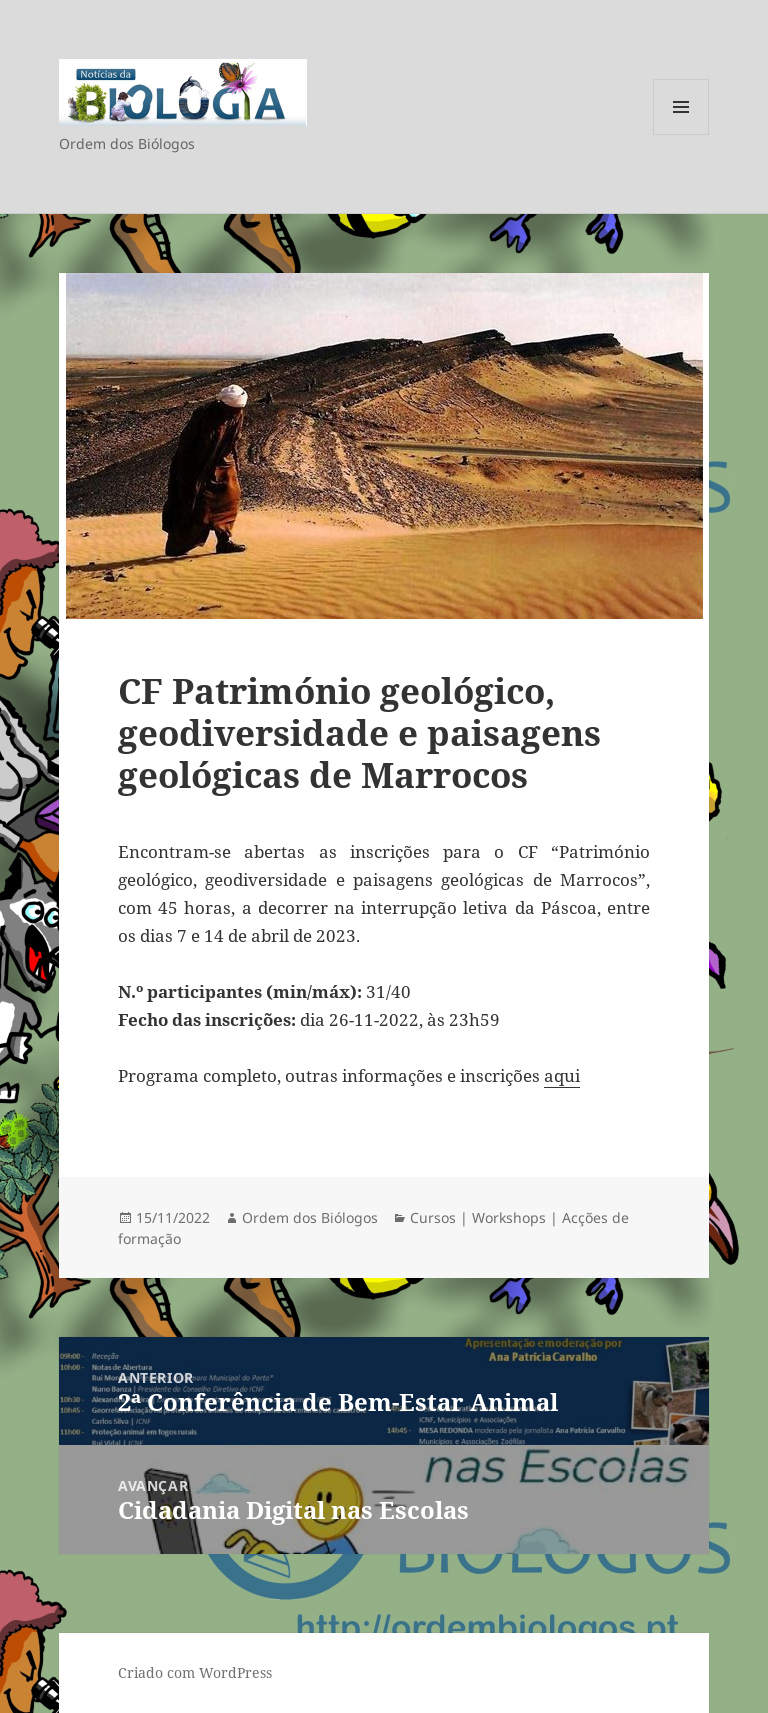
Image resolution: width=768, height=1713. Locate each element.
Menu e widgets (681, 134)
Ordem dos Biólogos (310, 1217)
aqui (562, 1075)
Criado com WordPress (195, 1672)
